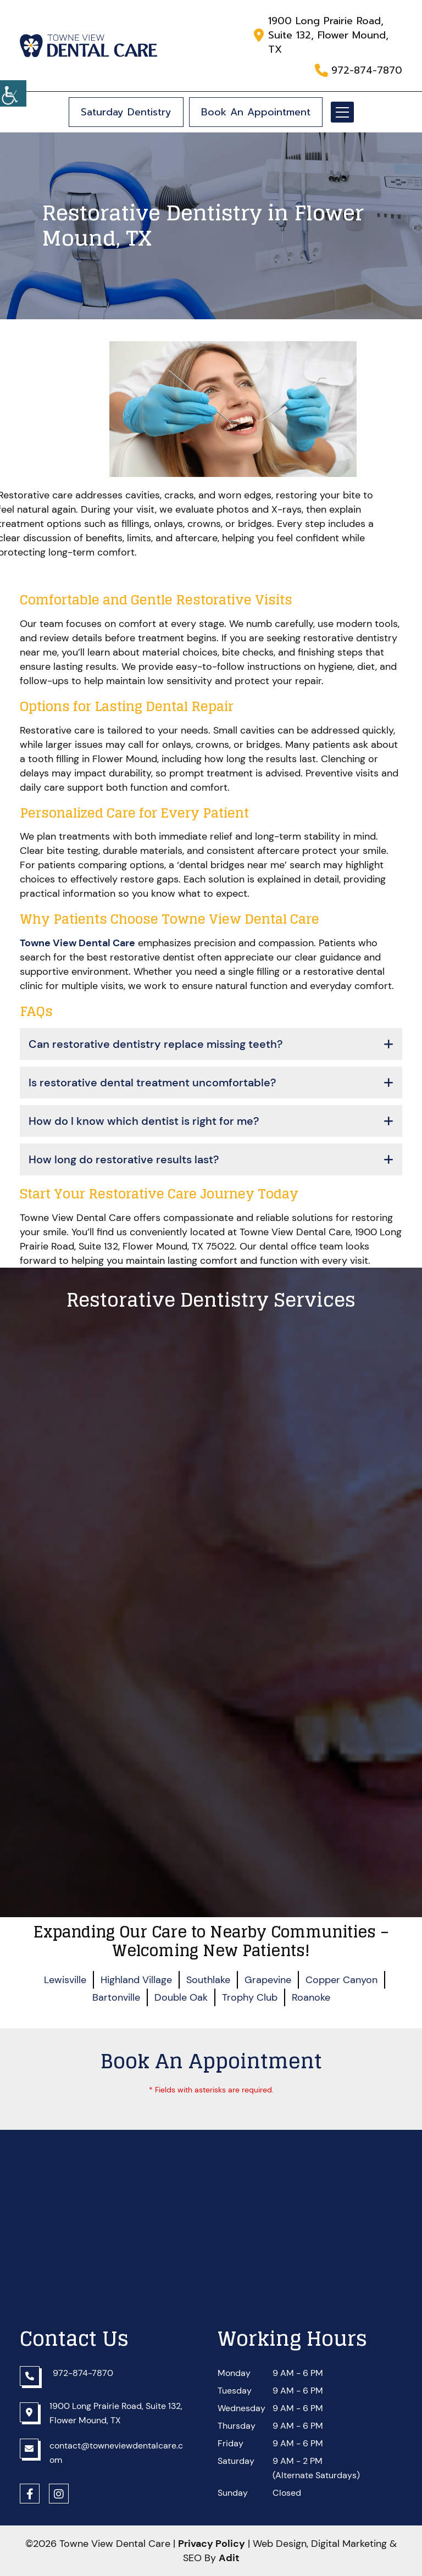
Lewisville (65, 1979)
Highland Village (136, 1979)
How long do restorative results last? (124, 1159)
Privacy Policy (211, 2543)
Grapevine (268, 1979)
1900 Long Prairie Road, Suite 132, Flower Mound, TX (328, 35)
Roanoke (311, 1997)
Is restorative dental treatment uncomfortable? (152, 1082)
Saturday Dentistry (126, 112)
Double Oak (181, 1997)
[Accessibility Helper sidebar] (13, 93)
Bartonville (116, 1997)
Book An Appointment (255, 112)
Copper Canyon (341, 1979)
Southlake (208, 1979)
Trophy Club (249, 1997)
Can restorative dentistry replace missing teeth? (155, 1044)
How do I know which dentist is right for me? (144, 1121)
